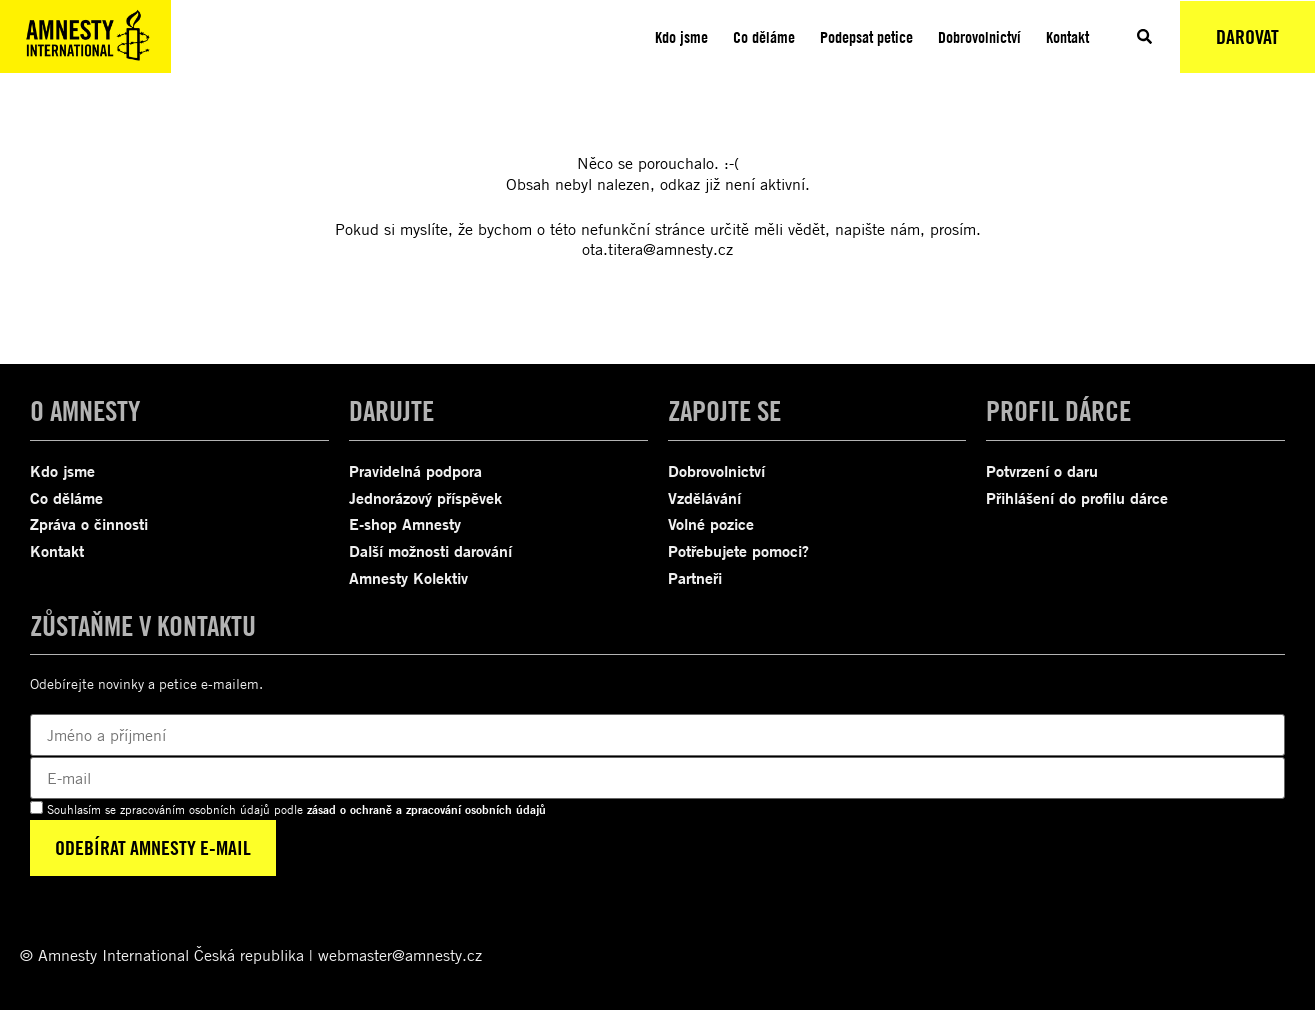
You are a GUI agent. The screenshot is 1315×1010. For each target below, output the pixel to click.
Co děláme (764, 37)
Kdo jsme (681, 37)
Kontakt (1067, 37)
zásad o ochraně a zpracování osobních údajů (426, 809)
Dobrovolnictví (979, 37)
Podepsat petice (866, 37)
